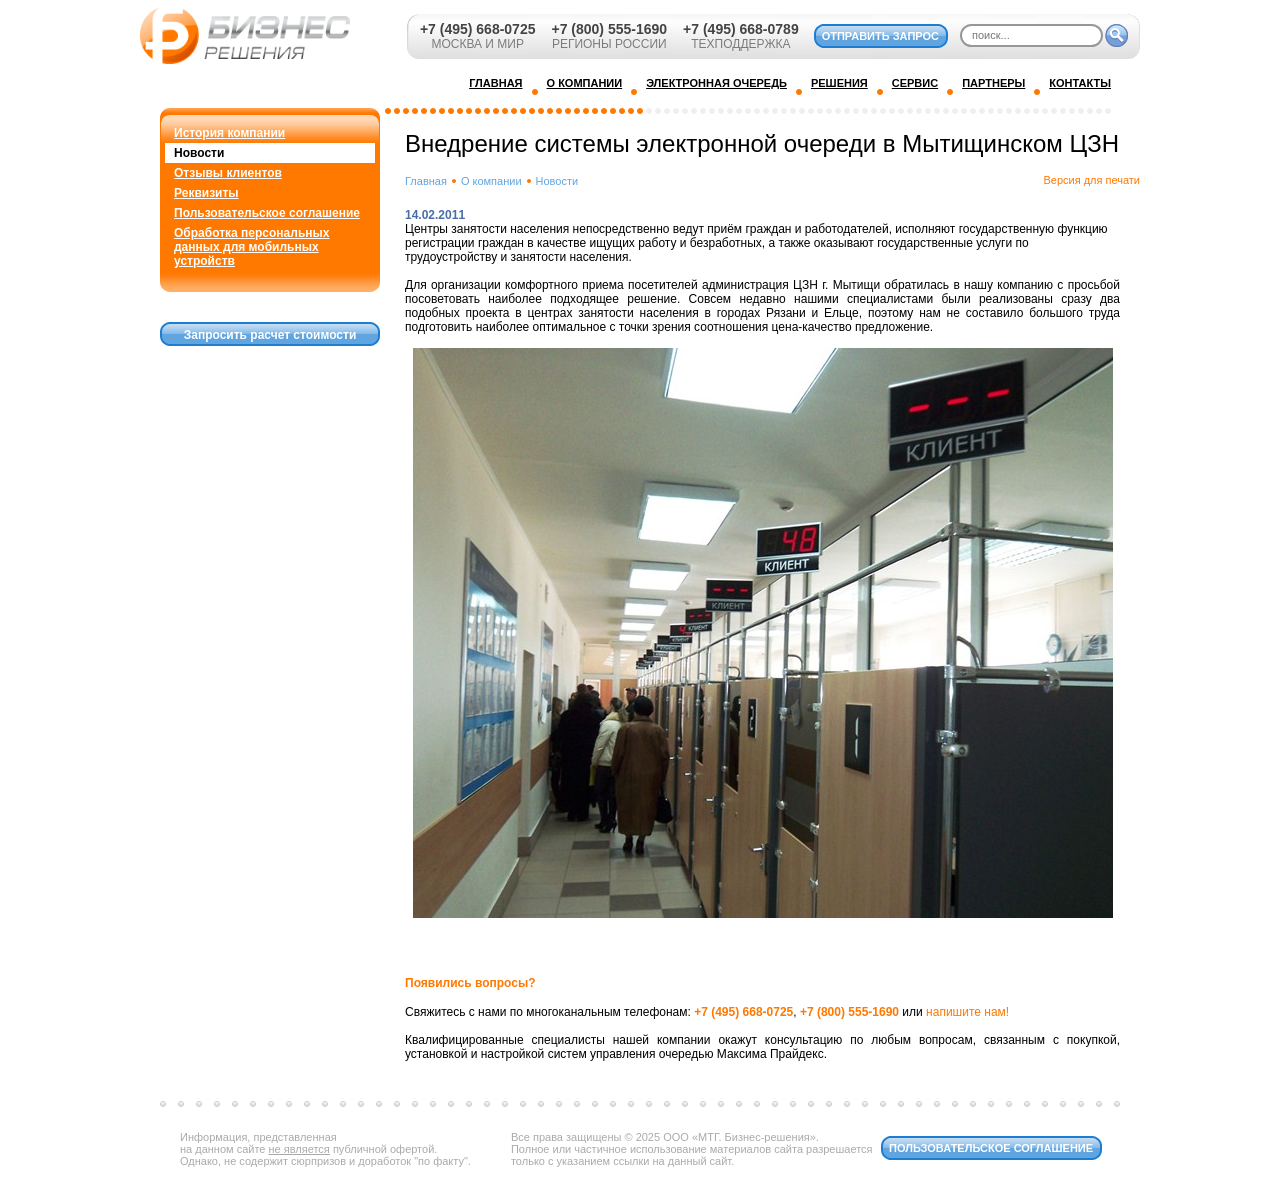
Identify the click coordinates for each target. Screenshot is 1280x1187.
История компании (229, 133)
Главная (426, 181)
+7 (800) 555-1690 (609, 29)
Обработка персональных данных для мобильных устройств (251, 247)
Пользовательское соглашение (267, 213)
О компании (491, 181)
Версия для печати (1091, 180)
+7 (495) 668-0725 (478, 29)
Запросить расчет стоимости (270, 335)
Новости (199, 153)
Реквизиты (206, 193)
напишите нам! (967, 1012)
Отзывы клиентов (228, 173)
